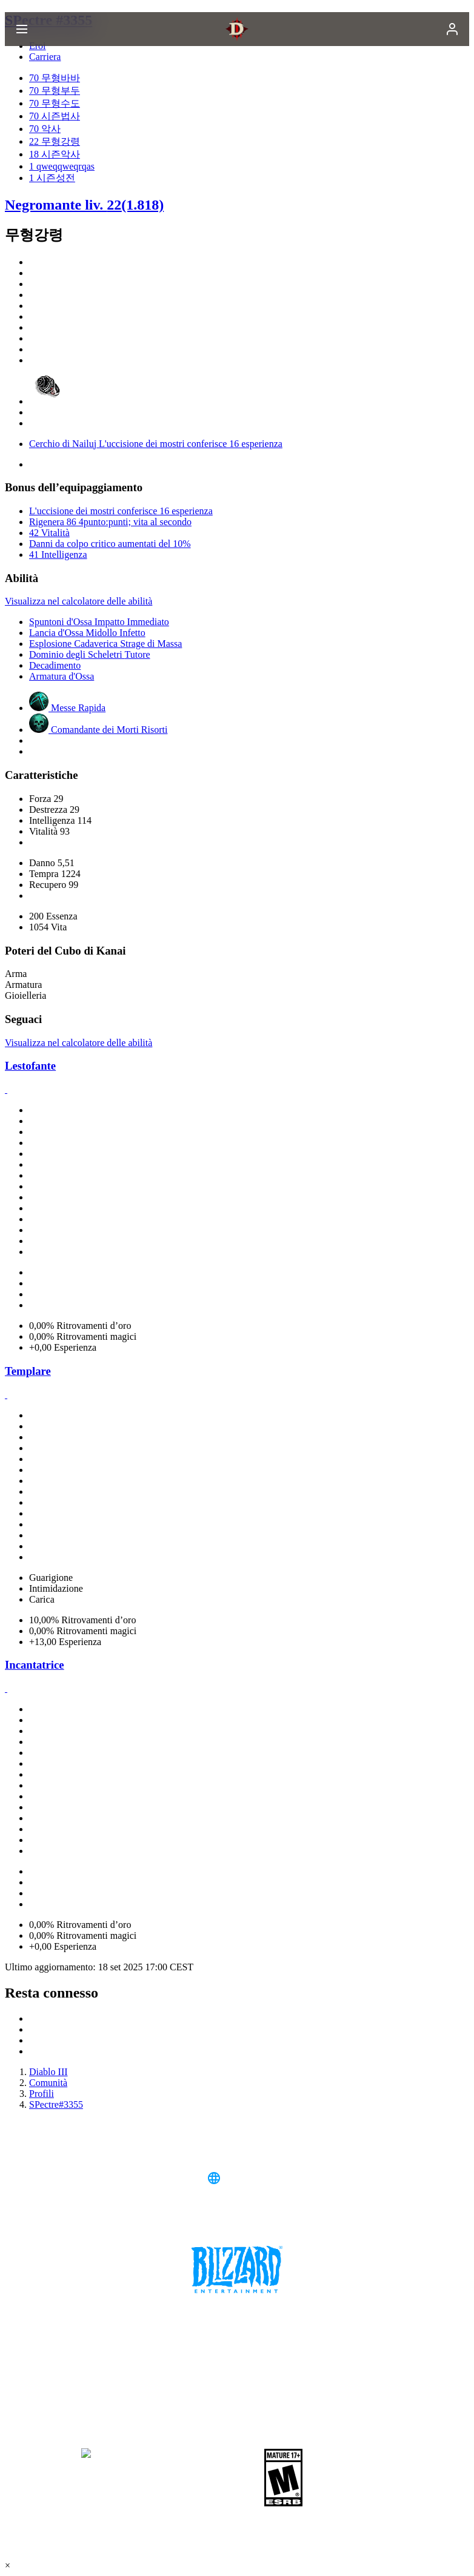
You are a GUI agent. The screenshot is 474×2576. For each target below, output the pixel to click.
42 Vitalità (49, 533)
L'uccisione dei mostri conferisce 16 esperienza (121, 511)
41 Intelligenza (58, 554)
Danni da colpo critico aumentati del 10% (110, 543)
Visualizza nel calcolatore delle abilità (78, 601)
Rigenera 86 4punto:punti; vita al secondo (110, 522)
